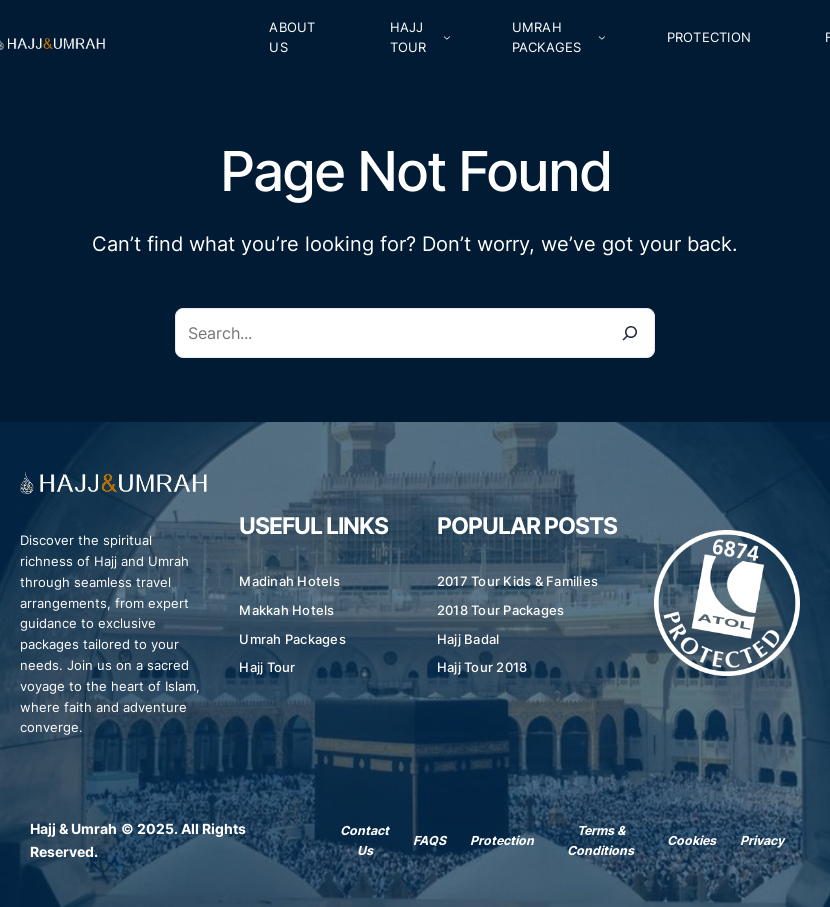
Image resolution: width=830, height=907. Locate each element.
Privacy (762, 840)
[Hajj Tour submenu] (447, 37)
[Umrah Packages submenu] (602, 37)
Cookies (691, 840)
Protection (502, 840)
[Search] (630, 333)
